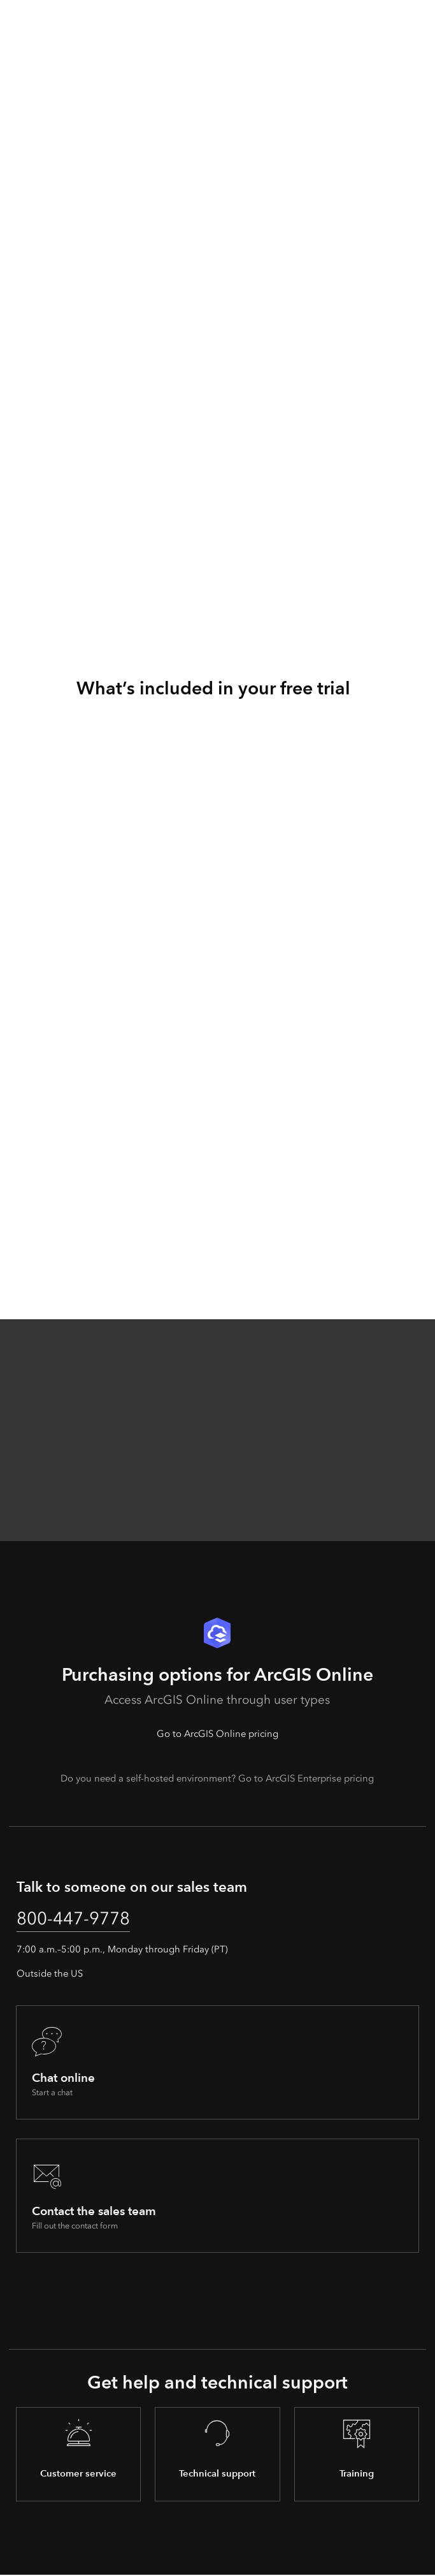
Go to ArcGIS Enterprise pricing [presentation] (306, 1778)
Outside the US (50, 1974)
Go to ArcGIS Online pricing (217, 1733)
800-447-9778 (76, 1918)
